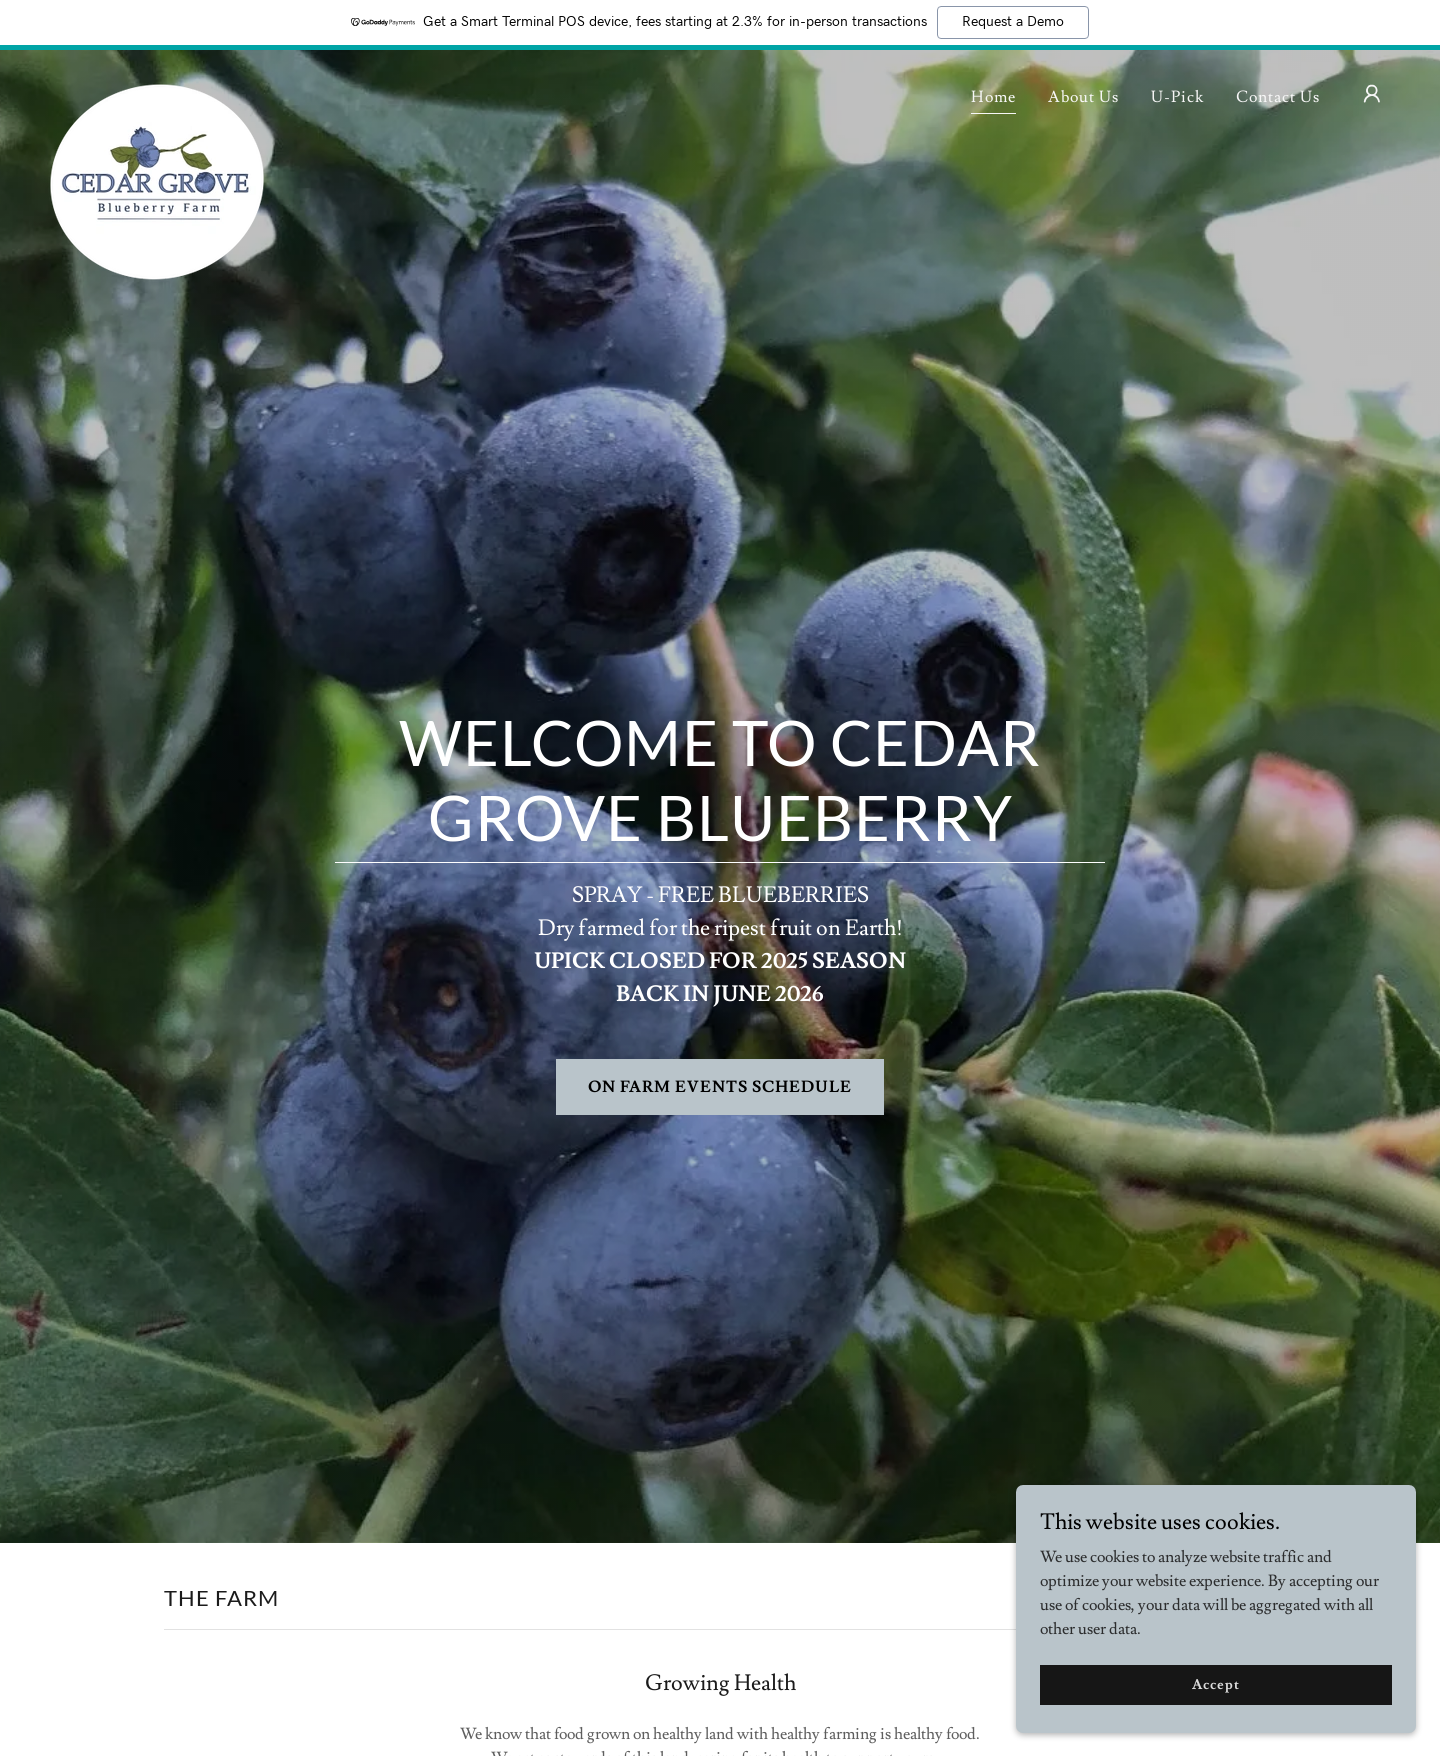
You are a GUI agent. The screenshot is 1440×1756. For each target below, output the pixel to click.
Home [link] (993, 97)
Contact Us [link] (1278, 97)
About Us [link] (1083, 97)
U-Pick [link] (1177, 97)
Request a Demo (1013, 22)
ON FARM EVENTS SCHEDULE (720, 1087)
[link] (156, 90)
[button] (1372, 94)
